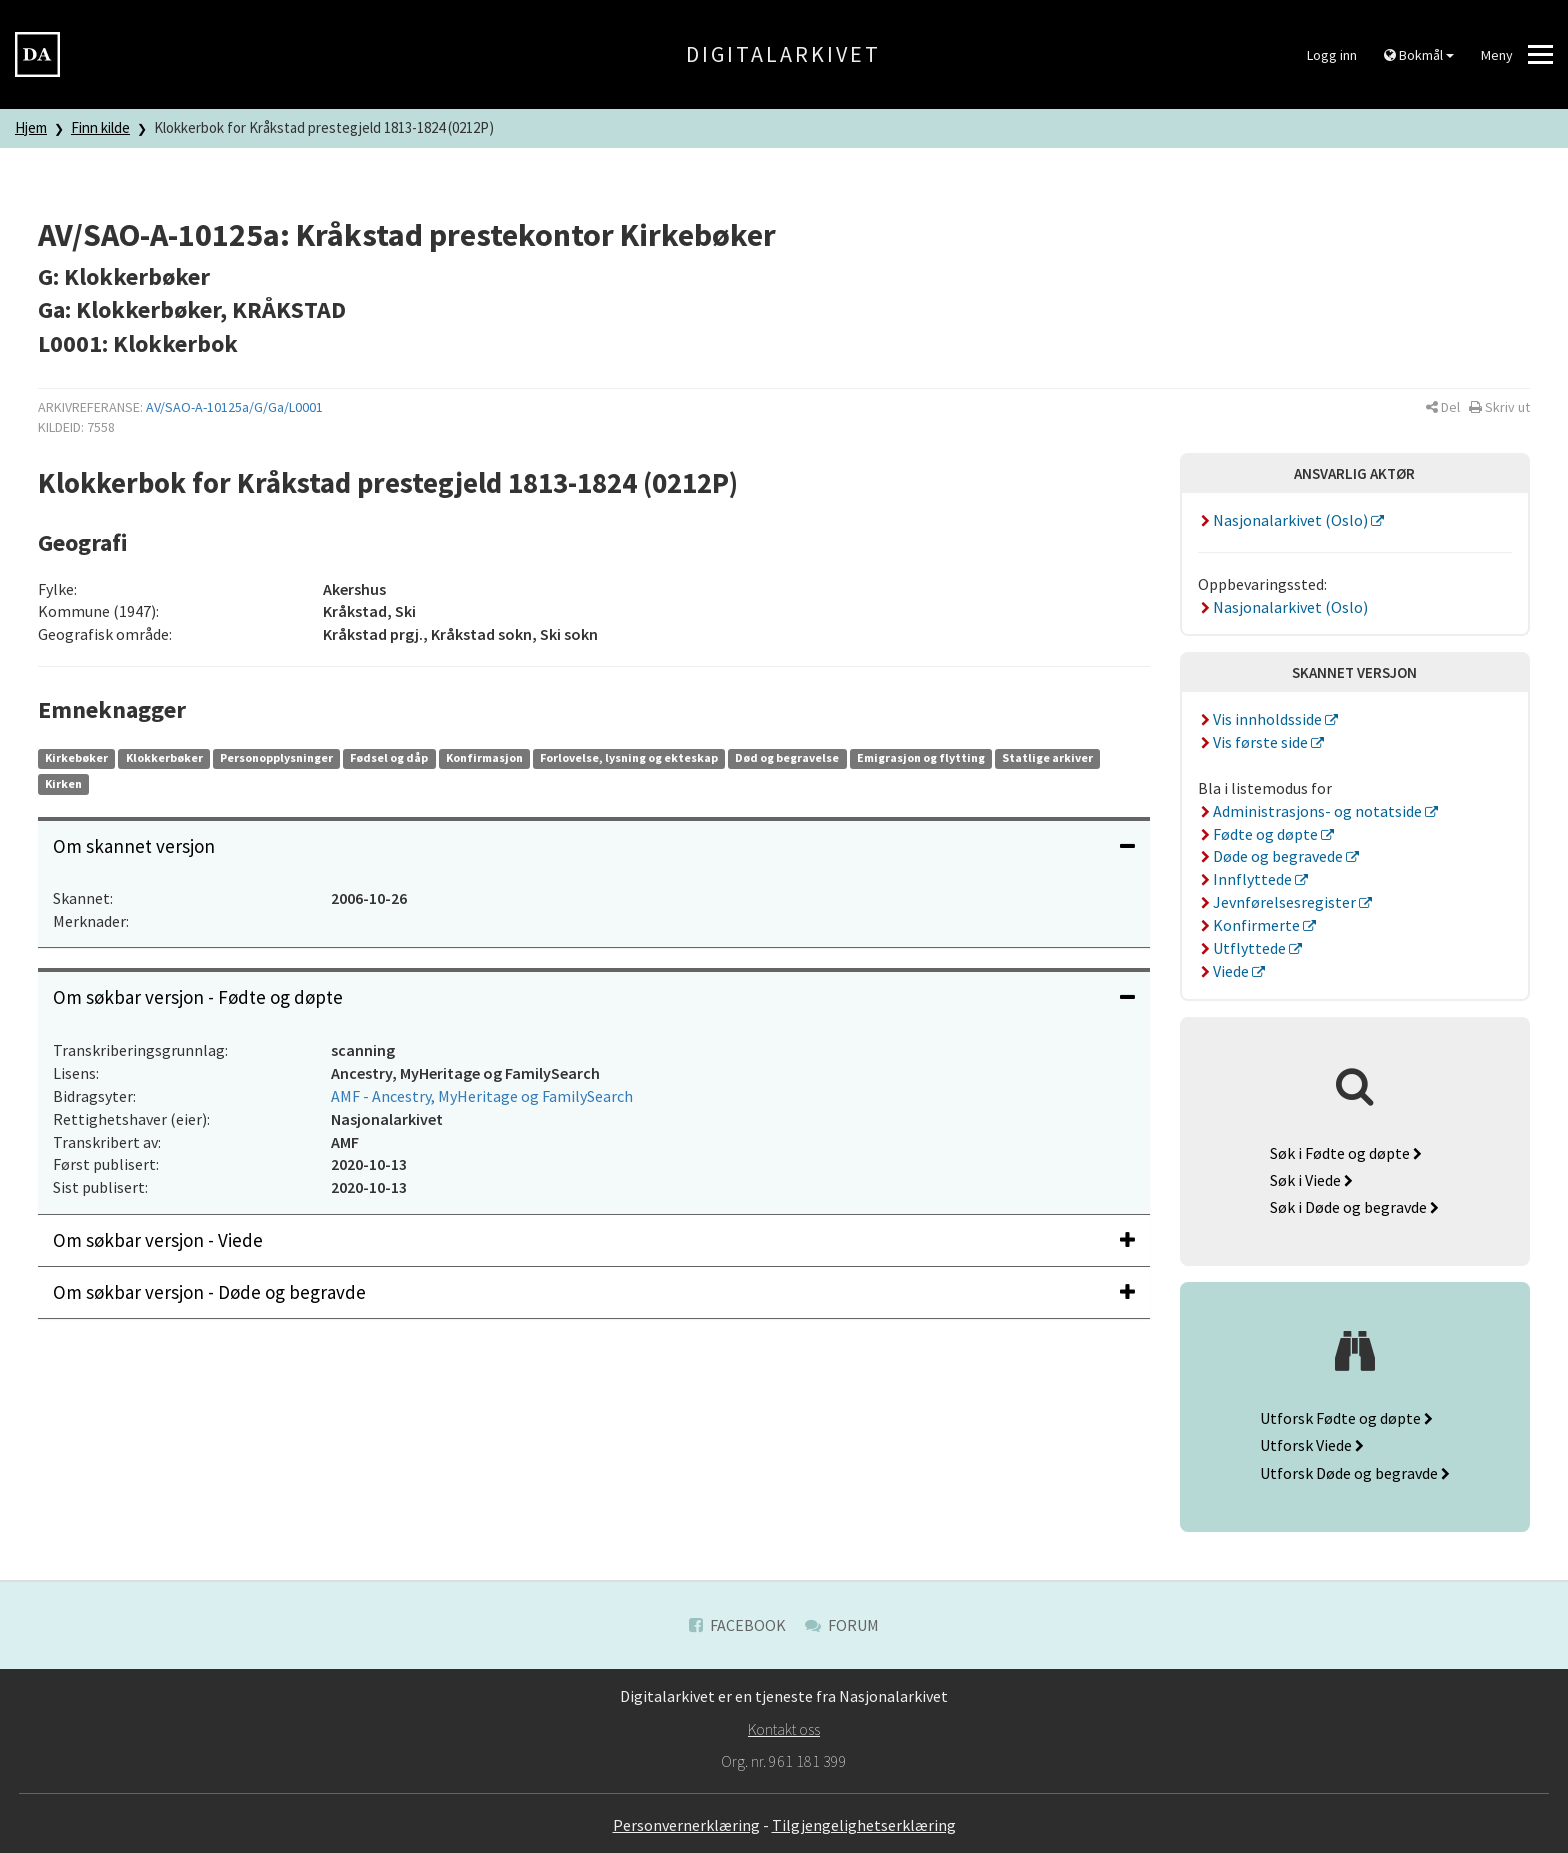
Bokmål (1419, 55)
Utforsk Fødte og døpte (1346, 1418)
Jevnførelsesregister (1279, 902)
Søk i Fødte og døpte (1346, 1153)
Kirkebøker (76, 757)
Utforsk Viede (1312, 1445)
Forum (842, 1625)
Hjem (31, 127)
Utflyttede (1244, 948)
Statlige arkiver (1047, 757)
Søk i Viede (1311, 1180)
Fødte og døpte (1260, 834)
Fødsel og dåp (389, 757)
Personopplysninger (276, 757)
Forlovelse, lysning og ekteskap (629, 757)
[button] (1443, 407)
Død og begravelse (787, 757)
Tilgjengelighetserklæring (864, 1825)
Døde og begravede (1272, 856)
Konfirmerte (1251, 925)
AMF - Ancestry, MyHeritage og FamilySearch (482, 1096)
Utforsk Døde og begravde (1355, 1473)
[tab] (594, 846)
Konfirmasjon (484, 757)
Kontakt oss (784, 1729)
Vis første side (1255, 742)
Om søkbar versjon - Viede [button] (594, 1240)
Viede (1225, 971)
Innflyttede (1247, 879)
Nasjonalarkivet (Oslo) (1285, 520)
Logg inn (1332, 55)
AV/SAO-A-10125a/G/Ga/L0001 (234, 407)
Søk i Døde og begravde (1354, 1207)
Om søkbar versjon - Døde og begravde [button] (594, 1292)
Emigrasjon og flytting (921, 757)
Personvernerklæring (686, 1825)
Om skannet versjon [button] (594, 846)
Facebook (737, 1625)
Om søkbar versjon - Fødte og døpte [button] (594, 997)
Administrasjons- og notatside (1312, 811)
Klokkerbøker (164, 757)
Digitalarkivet (783, 54)
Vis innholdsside (1262, 719)
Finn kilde (100, 127)
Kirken (63, 783)
